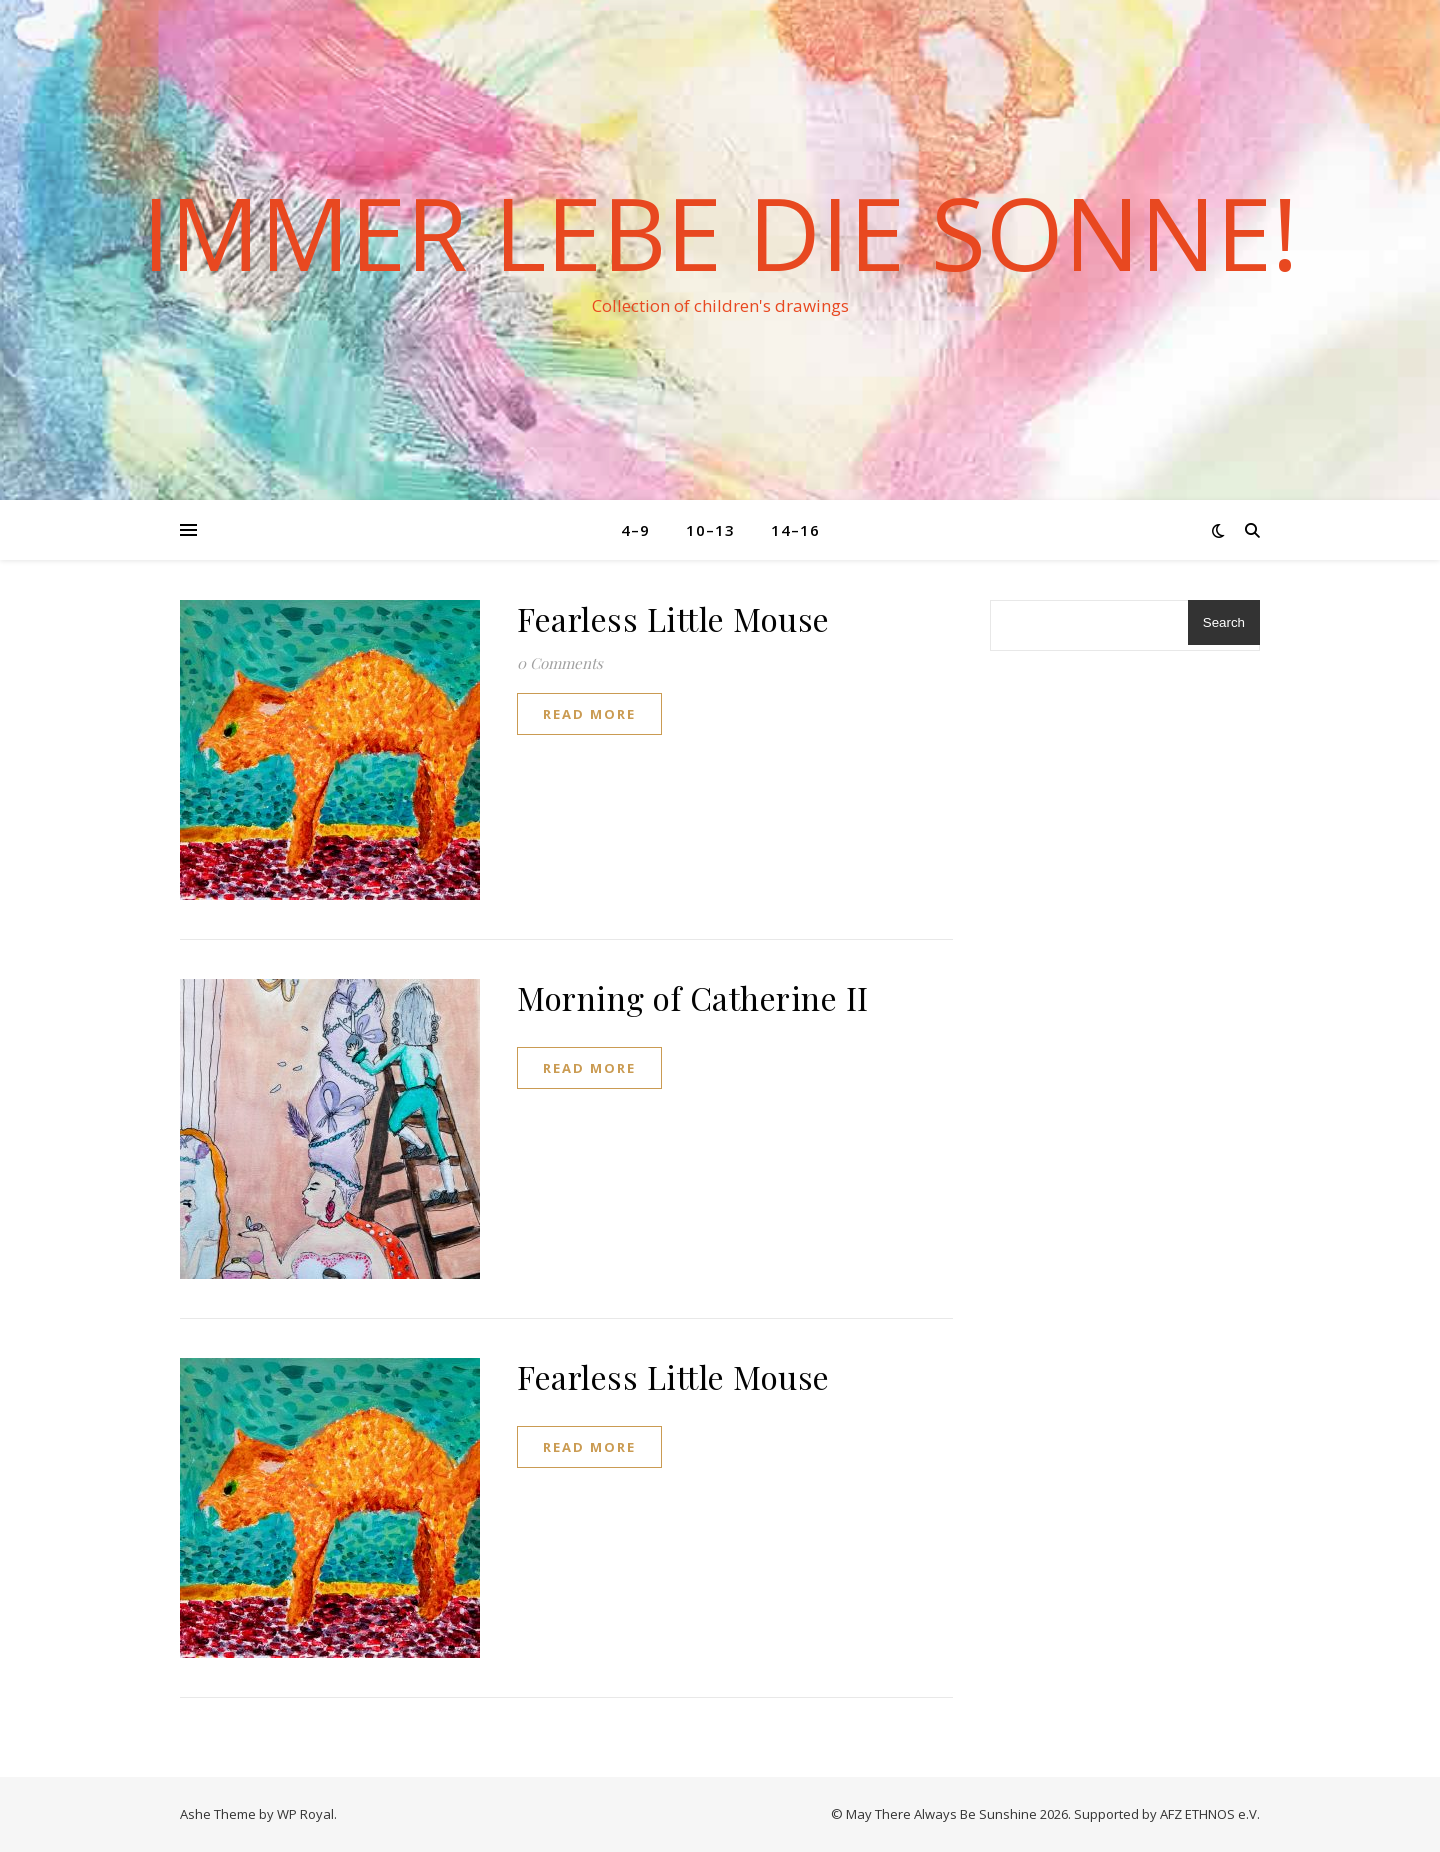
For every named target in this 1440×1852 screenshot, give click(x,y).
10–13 (710, 530)
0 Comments (560, 663)
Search (1224, 622)
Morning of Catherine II (693, 997)
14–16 (795, 530)
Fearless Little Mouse (673, 618)
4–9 (635, 530)
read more (589, 714)
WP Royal (305, 1814)
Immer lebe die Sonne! (720, 232)
